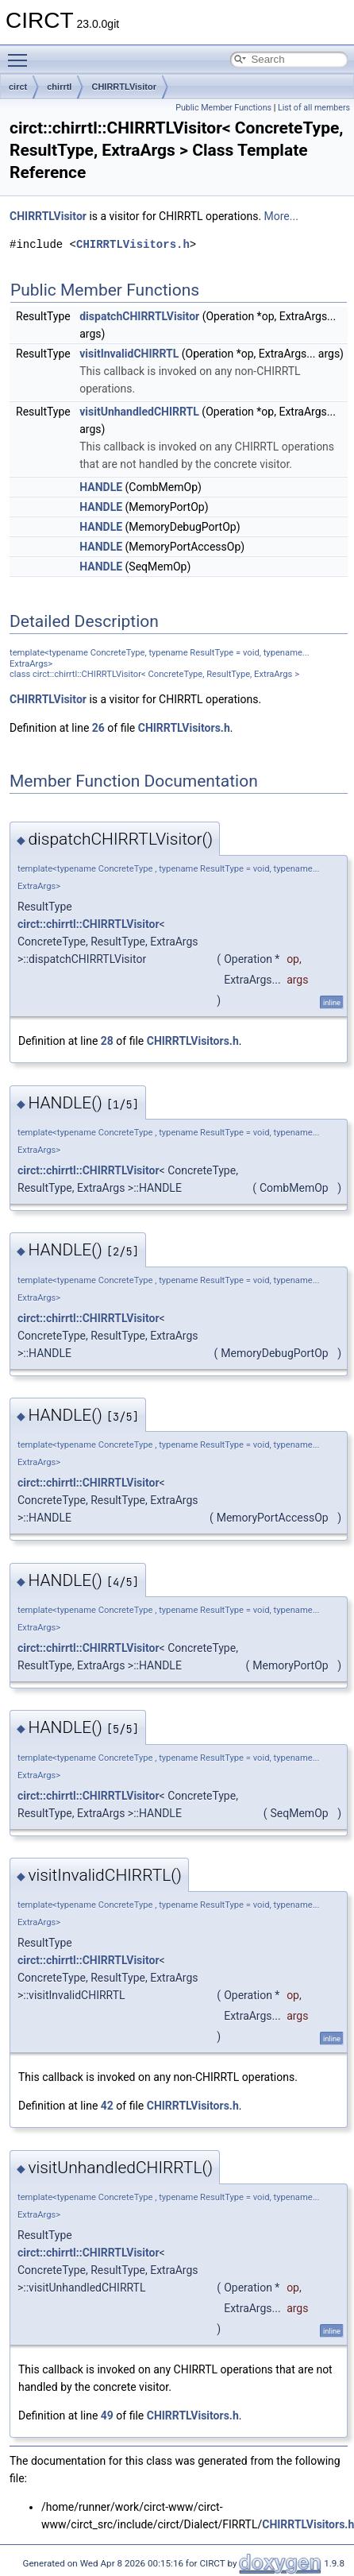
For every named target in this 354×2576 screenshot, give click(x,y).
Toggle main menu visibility (21, 53)
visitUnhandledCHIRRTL (139, 411)
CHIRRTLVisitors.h (133, 244)
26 (98, 727)
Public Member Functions (223, 107)
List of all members (314, 107)
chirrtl (59, 86)
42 (107, 2105)
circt (18, 86)
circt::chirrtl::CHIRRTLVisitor (88, 924)
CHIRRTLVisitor (123, 86)
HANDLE (100, 487)
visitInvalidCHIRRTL (129, 353)
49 (107, 2415)
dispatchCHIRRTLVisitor (139, 316)
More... (281, 216)
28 (107, 1041)
